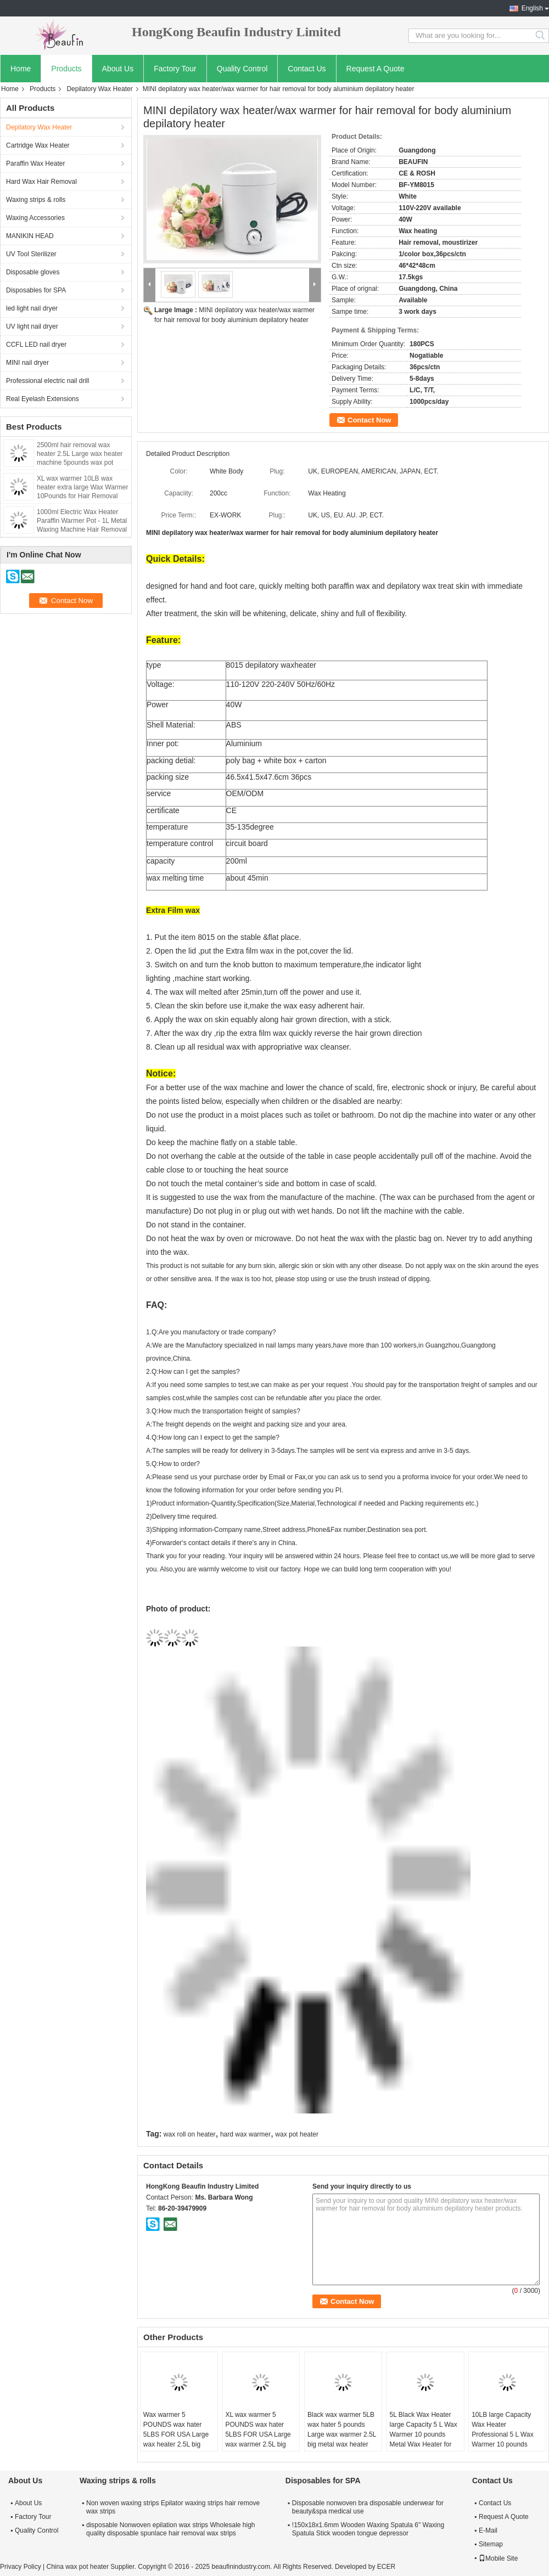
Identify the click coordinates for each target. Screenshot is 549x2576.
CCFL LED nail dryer (36, 344)
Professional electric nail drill (47, 381)
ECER (386, 2567)
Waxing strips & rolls (35, 200)
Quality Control (242, 68)
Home (20, 68)
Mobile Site (498, 2558)
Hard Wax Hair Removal (41, 181)
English (532, 8)
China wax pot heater (77, 2567)
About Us (118, 68)
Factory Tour (175, 68)
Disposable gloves (32, 272)
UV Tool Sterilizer (31, 254)
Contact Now (369, 420)
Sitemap (491, 2544)
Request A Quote (375, 68)
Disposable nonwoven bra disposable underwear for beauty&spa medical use (368, 2507)
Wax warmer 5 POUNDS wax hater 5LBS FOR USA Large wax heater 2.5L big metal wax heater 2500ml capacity (176, 2439)
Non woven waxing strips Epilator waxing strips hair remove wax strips (173, 2507)
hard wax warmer (245, 2134)
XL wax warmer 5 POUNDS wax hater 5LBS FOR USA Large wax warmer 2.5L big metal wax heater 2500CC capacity (257, 2439)
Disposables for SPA (36, 290)
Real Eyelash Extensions (42, 399)
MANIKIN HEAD (30, 236)
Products (66, 68)
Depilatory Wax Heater (99, 89)
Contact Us (307, 68)
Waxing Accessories (35, 218)
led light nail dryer (32, 308)
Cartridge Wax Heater (38, 145)
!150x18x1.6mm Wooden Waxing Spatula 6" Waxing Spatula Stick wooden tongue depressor (368, 2529)
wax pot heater (296, 2134)
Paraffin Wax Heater (35, 163)
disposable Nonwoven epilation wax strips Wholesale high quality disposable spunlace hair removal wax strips (170, 2529)
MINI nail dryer (27, 363)
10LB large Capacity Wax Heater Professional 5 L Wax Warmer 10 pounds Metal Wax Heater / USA (503, 2439)
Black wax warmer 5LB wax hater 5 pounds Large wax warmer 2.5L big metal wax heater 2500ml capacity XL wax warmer (342, 2439)
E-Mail (488, 2530)
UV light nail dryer (32, 326)
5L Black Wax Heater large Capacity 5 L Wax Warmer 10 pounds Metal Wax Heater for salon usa (423, 2434)
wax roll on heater (190, 2134)
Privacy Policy (20, 2567)
